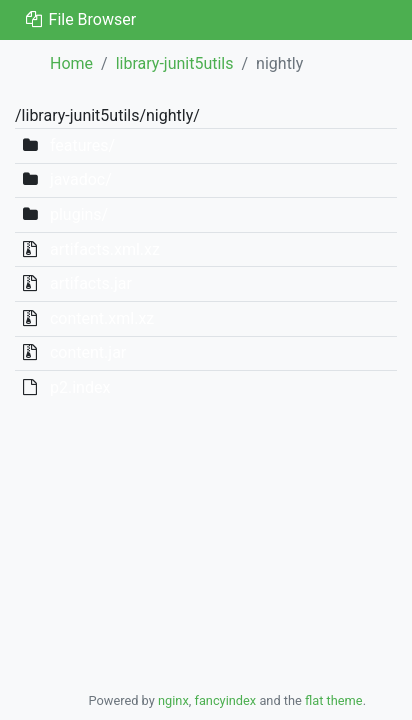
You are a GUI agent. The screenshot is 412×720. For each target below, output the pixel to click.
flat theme (334, 700)
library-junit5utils (175, 63)
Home (71, 63)
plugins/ (79, 214)
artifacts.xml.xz (105, 249)
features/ (82, 145)
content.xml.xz (102, 318)
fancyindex (225, 700)
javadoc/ (81, 179)
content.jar (88, 352)
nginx (173, 700)
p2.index (80, 387)
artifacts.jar (91, 283)
